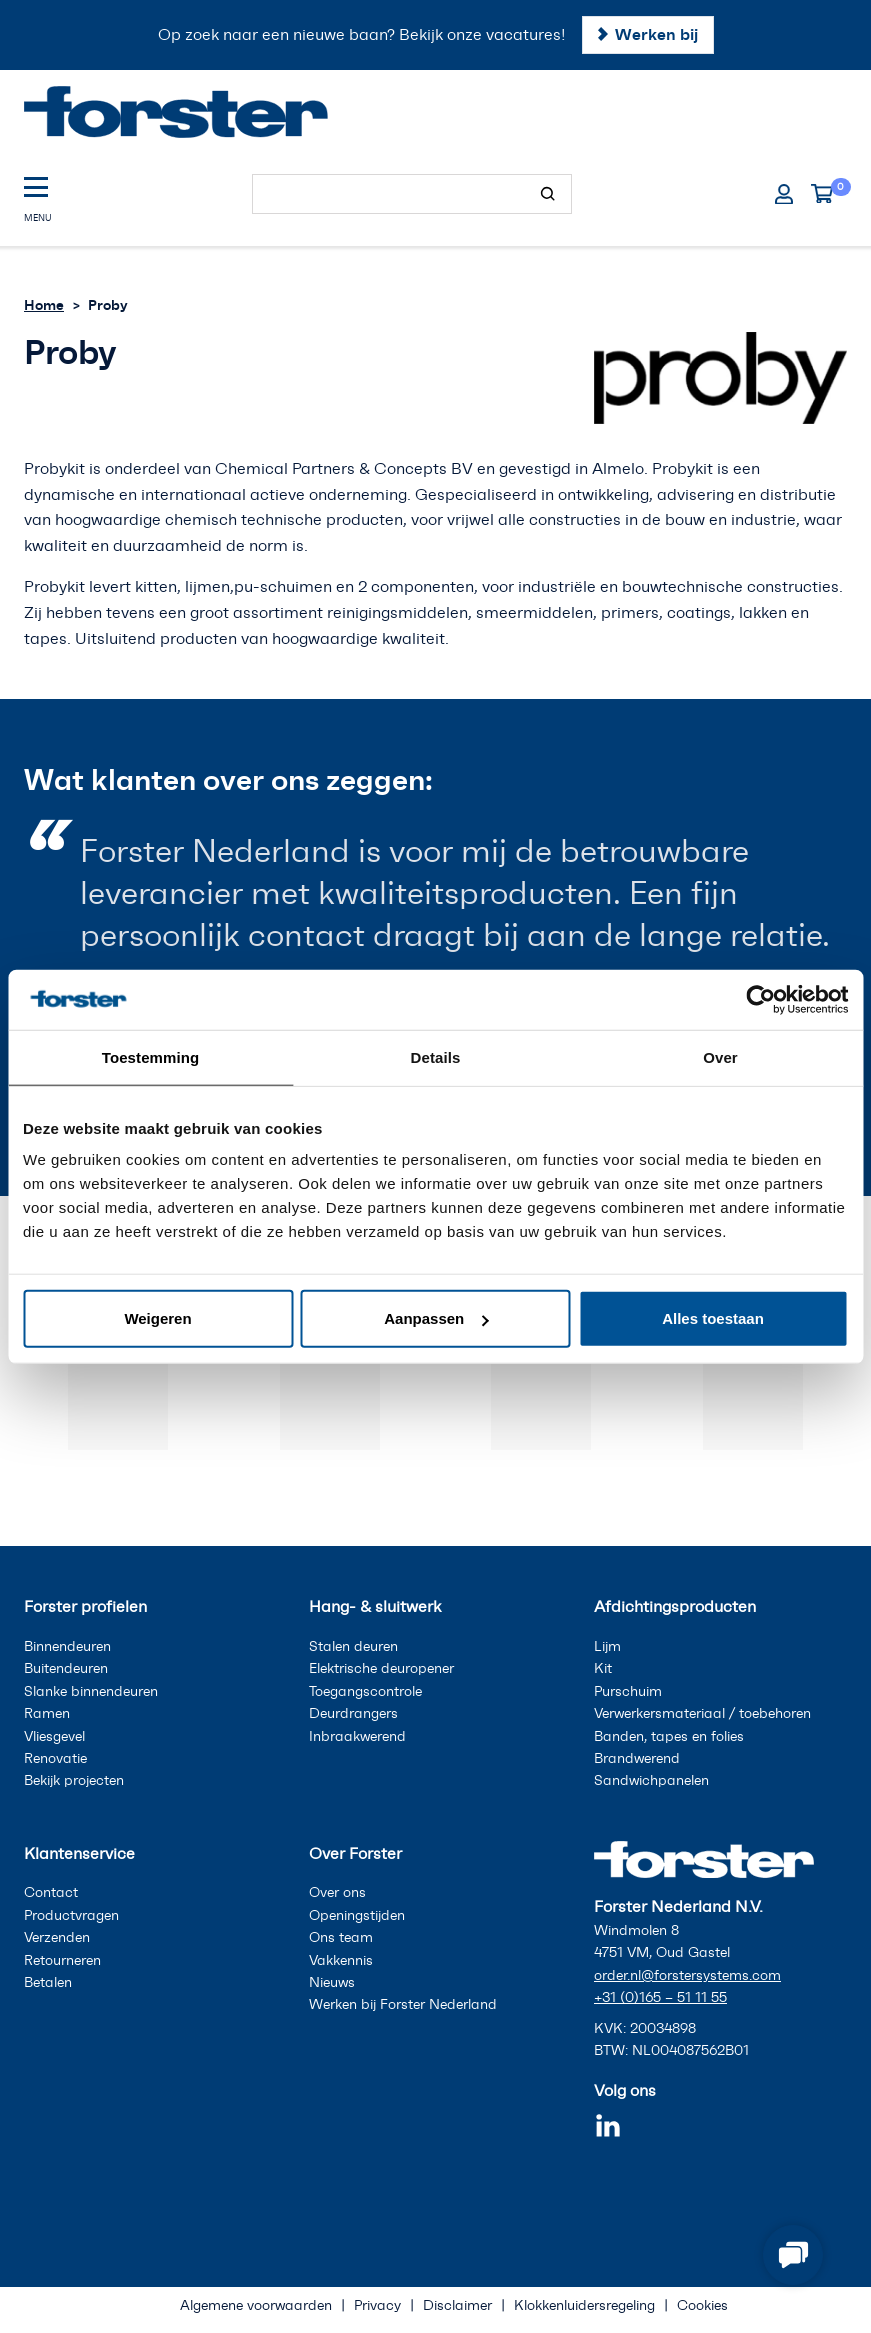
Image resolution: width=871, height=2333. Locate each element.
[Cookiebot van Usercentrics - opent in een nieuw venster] (760, 999)
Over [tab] (720, 1056)
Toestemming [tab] (151, 1056)
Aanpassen (436, 1318)
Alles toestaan (713, 1318)
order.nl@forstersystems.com (687, 1975)
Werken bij (656, 34)
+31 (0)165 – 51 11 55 (660, 1997)
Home (44, 305)
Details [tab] (436, 1056)
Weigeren (157, 1318)
